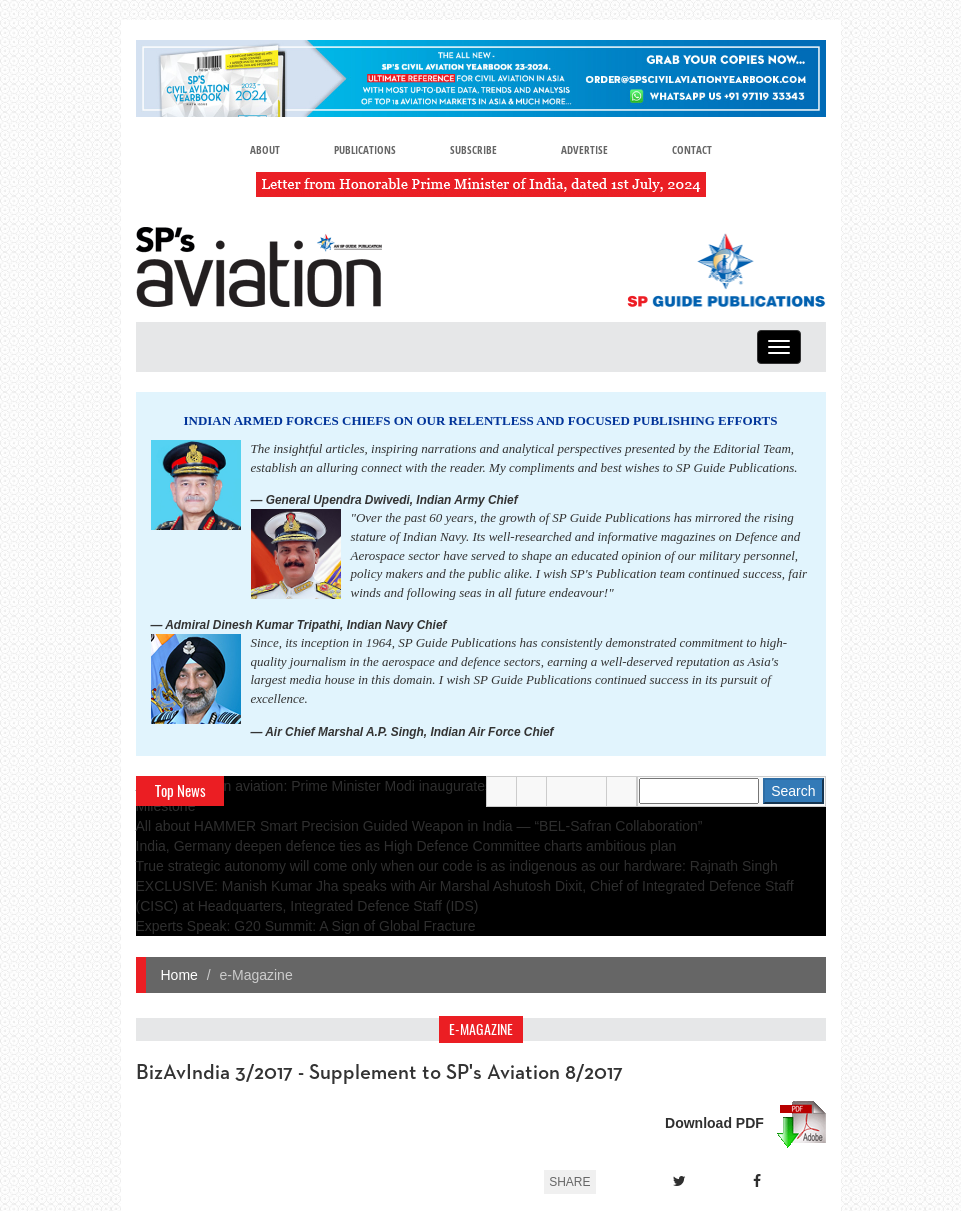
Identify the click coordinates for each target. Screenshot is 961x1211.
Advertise (584, 149)
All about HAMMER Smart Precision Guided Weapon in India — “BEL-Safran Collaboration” (419, 826)
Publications (365, 149)
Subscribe (473, 149)
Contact (692, 149)
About (265, 149)
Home (179, 975)
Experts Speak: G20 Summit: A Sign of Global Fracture (306, 926)
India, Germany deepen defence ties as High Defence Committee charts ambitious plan (406, 846)
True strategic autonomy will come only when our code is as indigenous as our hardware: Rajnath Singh (457, 866)
